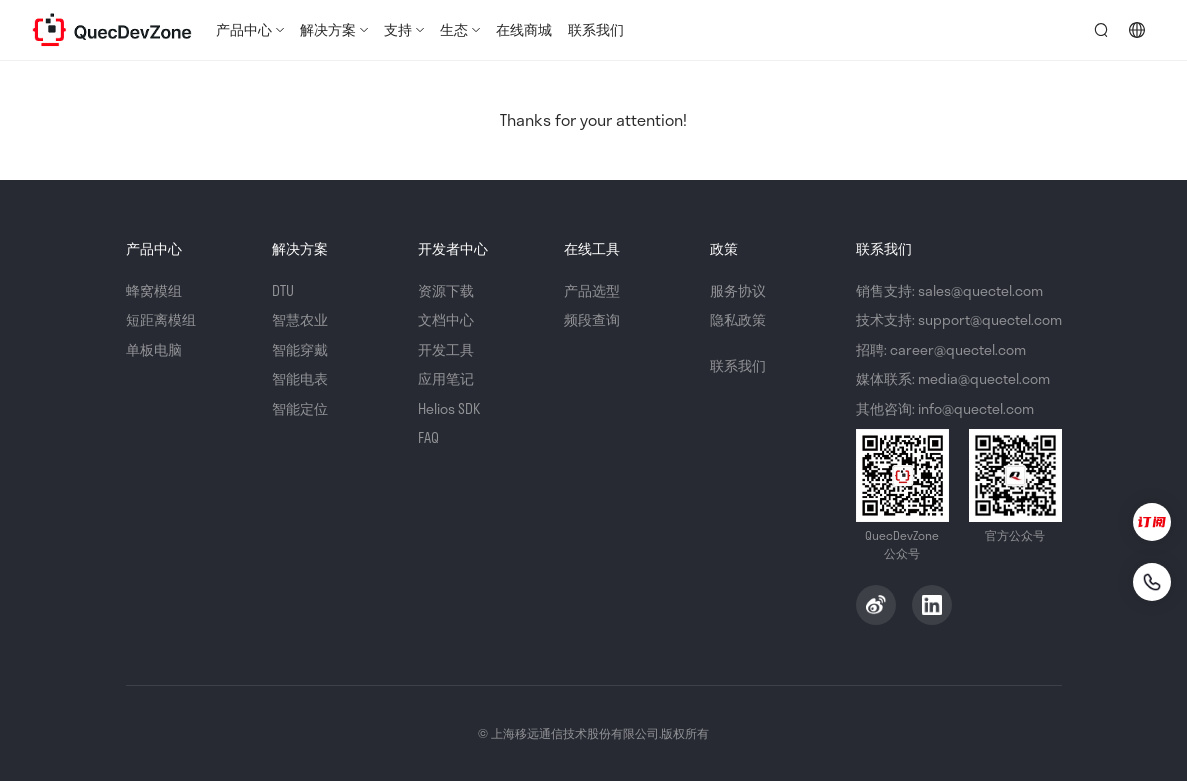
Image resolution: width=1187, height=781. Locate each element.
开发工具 (446, 349)
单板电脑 (154, 349)
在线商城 (524, 29)
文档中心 (446, 319)
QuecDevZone (112, 30)
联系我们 (596, 29)
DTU (283, 290)
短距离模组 (161, 319)
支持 (398, 29)
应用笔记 (446, 378)
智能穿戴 (300, 349)
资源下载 (446, 290)
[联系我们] (1152, 582)
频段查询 (592, 319)
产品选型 (592, 290)
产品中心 (244, 29)
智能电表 (300, 378)
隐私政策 (738, 319)
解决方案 (328, 29)
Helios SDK (449, 408)
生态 (454, 29)
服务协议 (738, 290)
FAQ (428, 437)
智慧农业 (300, 319)
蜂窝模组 (154, 290)
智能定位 (300, 408)
